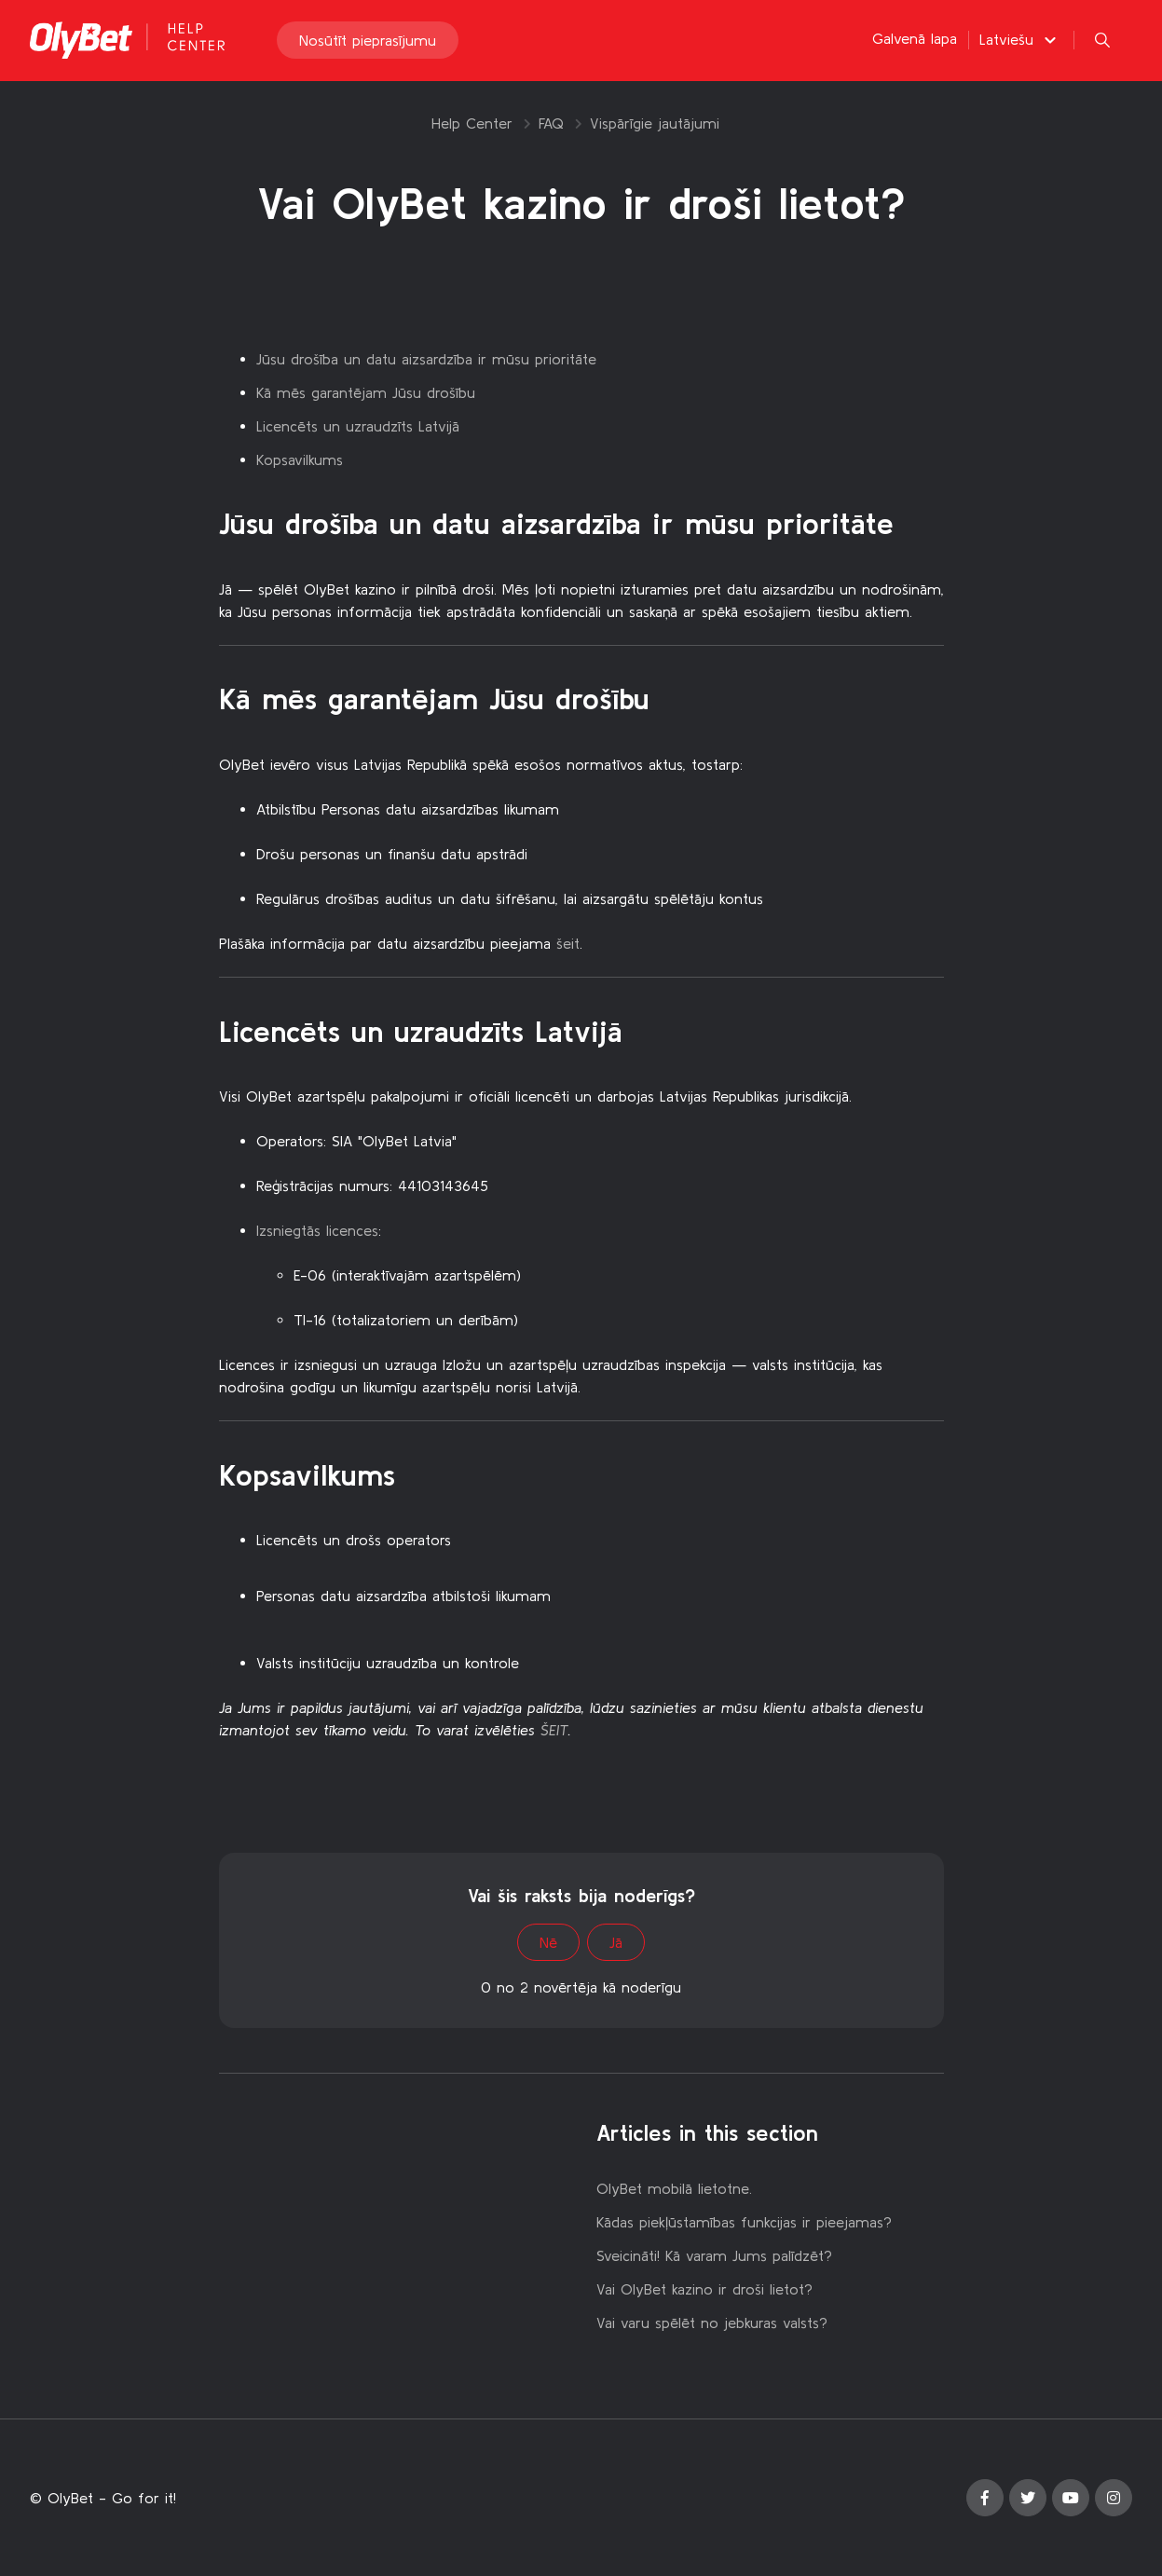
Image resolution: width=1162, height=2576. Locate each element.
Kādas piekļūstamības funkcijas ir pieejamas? (744, 2221)
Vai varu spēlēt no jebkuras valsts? (711, 2322)
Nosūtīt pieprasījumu (367, 41)
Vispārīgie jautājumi (654, 123)
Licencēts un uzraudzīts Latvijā (357, 426)
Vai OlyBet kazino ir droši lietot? (704, 2289)
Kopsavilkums (299, 459)
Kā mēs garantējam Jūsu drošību (365, 392)
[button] (1020, 40)
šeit (568, 943)
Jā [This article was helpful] (615, 1942)
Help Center (472, 123)
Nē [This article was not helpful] (548, 1942)
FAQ (551, 123)
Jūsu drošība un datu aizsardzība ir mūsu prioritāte (426, 358)
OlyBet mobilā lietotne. (674, 2188)
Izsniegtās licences (317, 1230)
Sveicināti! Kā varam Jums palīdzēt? (714, 2255)
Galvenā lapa (914, 39)
